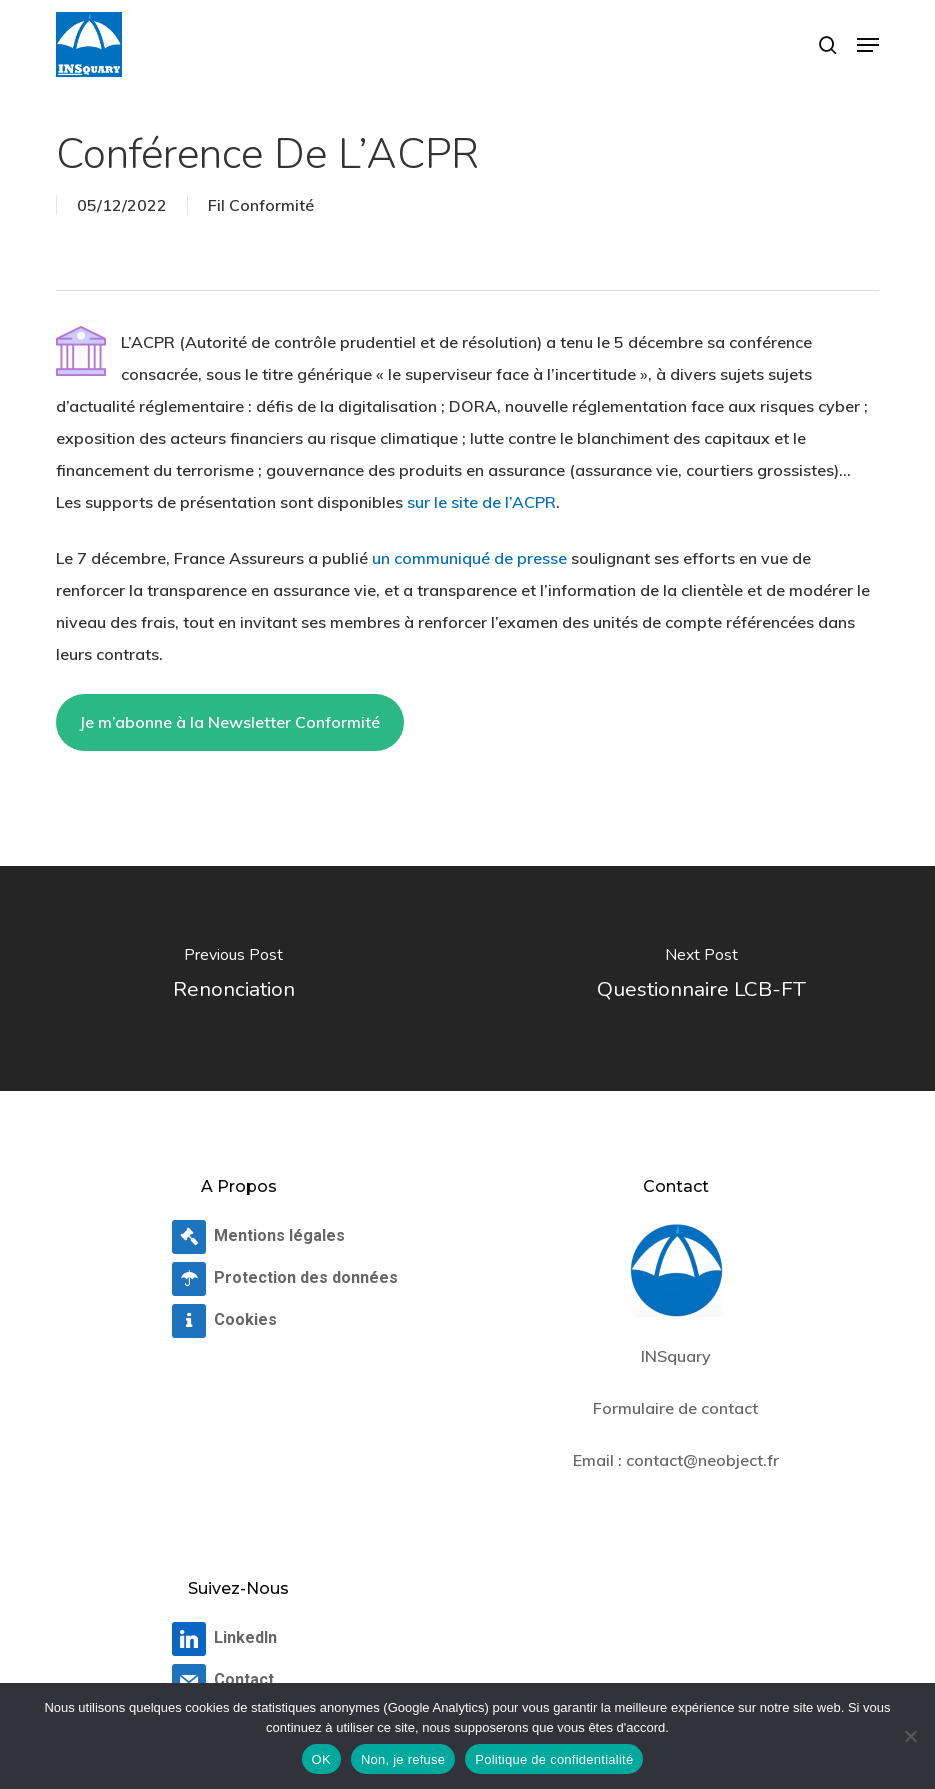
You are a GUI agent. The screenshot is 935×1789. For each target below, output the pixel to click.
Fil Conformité (261, 205)
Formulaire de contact (675, 1408)
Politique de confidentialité (554, 1759)
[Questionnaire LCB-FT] (701, 978)
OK (321, 1759)
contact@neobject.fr (702, 1460)
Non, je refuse (403, 1759)
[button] (868, 45)
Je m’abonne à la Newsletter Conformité (229, 722)
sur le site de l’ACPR (481, 502)
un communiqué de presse (469, 558)
